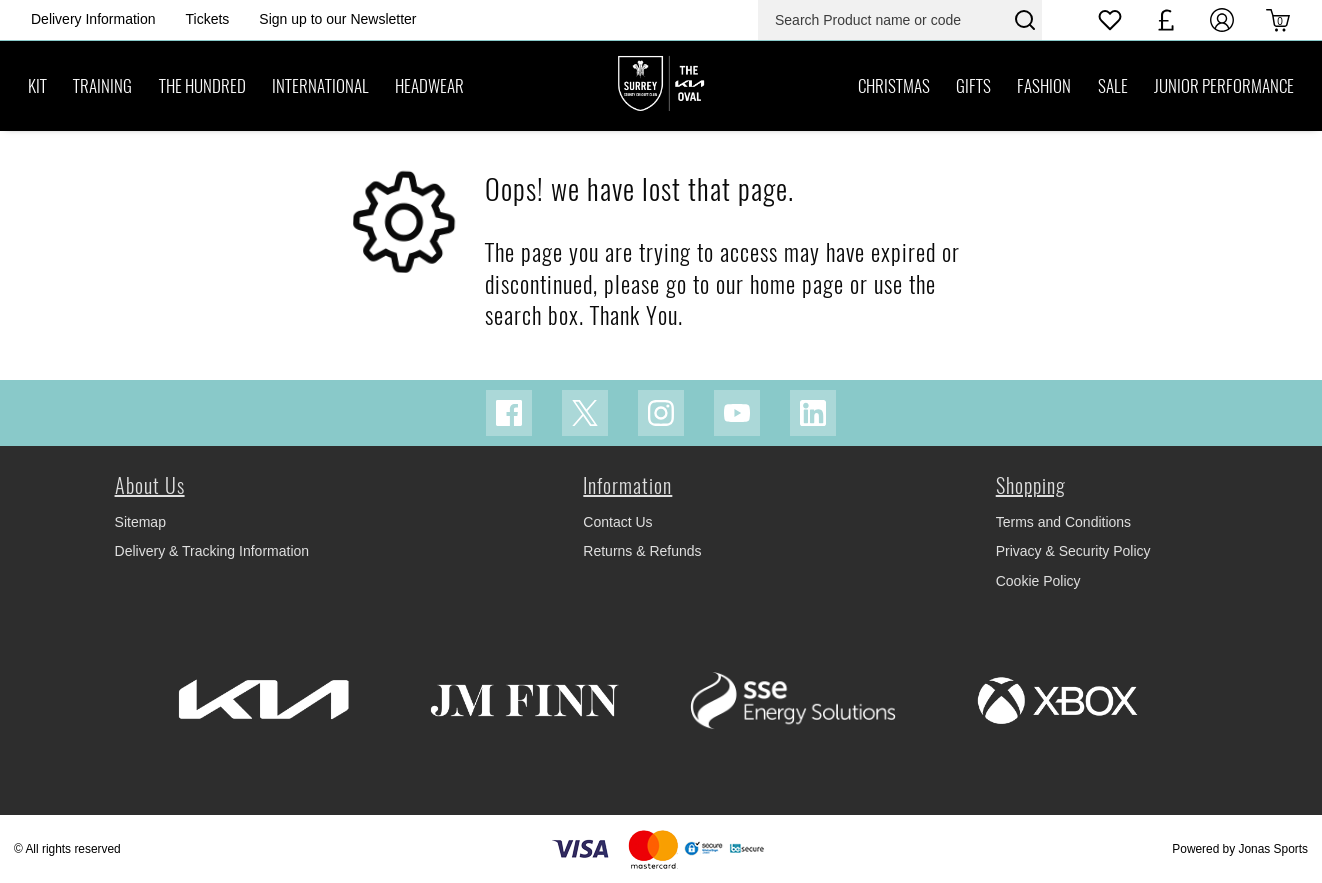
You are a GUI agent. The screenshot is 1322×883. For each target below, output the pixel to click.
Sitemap (140, 522)
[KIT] (37, 86)
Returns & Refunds (642, 551)
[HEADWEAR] (429, 86)
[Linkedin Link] (813, 413)
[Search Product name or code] (884, 20)
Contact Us (617, 522)
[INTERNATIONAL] (320, 86)
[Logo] (661, 85)
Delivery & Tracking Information (212, 551)
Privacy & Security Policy (1073, 551)
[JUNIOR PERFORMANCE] (1224, 86)
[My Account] (1222, 20)
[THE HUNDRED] (202, 86)
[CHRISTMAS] (894, 86)
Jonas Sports (1274, 849)
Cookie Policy (1038, 581)
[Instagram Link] (661, 413)
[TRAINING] (102, 86)
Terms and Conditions (1063, 522)
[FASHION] (1044, 86)
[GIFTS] (973, 86)
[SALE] (1112, 86)
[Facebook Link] (509, 413)
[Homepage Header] (93, 19)
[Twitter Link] (585, 413)
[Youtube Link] (737, 413)
